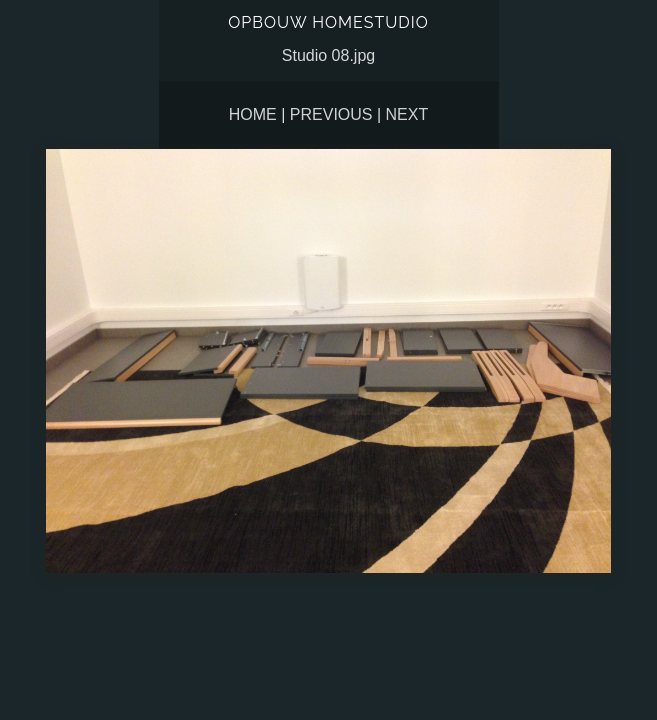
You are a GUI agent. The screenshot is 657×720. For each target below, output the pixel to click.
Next (407, 114)
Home (253, 114)
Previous (331, 114)
